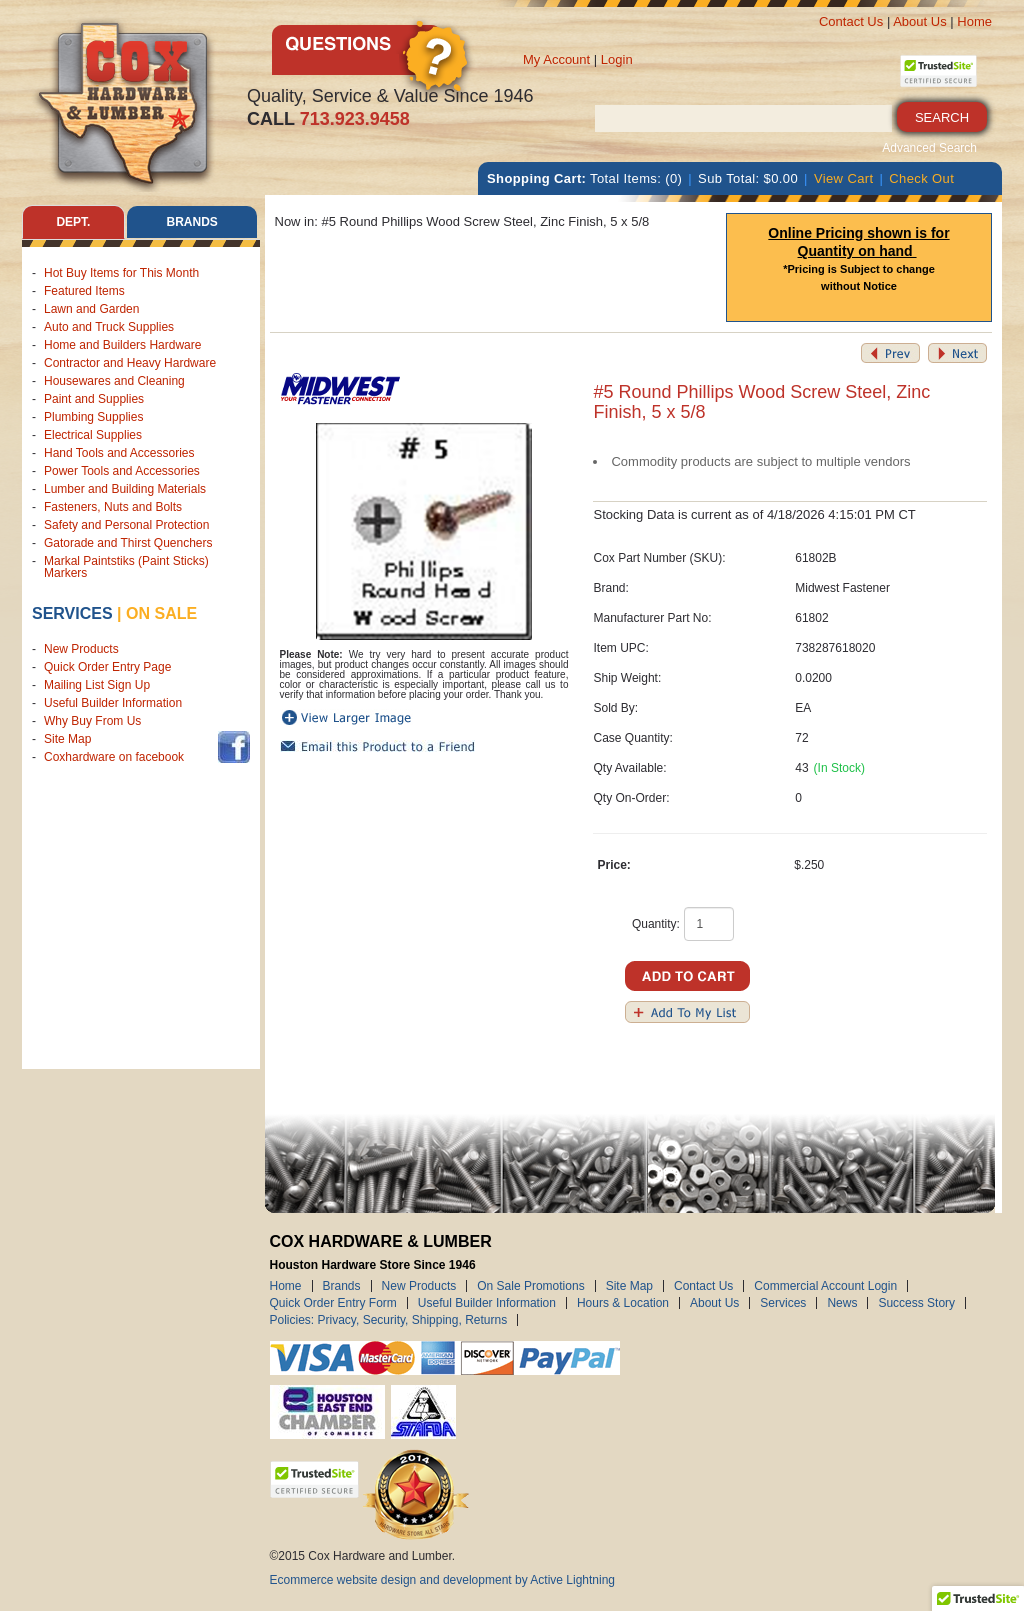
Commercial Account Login (825, 1286)
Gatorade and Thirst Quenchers (128, 543)
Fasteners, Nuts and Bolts (113, 507)
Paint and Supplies (94, 399)
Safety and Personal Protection (126, 525)
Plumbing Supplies (93, 417)
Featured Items (84, 291)
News (842, 1303)
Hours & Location (623, 1303)
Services (72, 613)
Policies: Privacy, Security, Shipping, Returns (389, 1320)
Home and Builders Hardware (122, 345)
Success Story (916, 1303)
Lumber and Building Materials (125, 489)
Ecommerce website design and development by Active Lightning (443, 1580)
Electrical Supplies (93, 435)
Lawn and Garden (91, 309)
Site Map (67, 739)
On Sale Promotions (530, 1286)
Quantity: (656, 924)
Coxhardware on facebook (117, 757)
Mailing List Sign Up (97, 685)
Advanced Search (929, 148)
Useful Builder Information (113, 703)
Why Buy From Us (92, 721)
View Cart (844, 178)
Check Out (921, 178)
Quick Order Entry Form (333, 1303)
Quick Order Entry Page (107, 667)
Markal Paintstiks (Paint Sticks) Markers (126, 567)
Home (974, 21)
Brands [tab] (192, 222)
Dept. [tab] (73, 222)
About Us (919, 21)
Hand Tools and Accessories (119, 453)
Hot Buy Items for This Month (121, 273)
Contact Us (851, 21)
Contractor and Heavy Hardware (130, 363)
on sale (161, 613)
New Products (81, 649)
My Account (556, 59)
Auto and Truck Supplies (109, 327)
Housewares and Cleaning (114, 381)
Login (617, 59)
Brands (342, 1286)
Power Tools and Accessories (122, 471)
